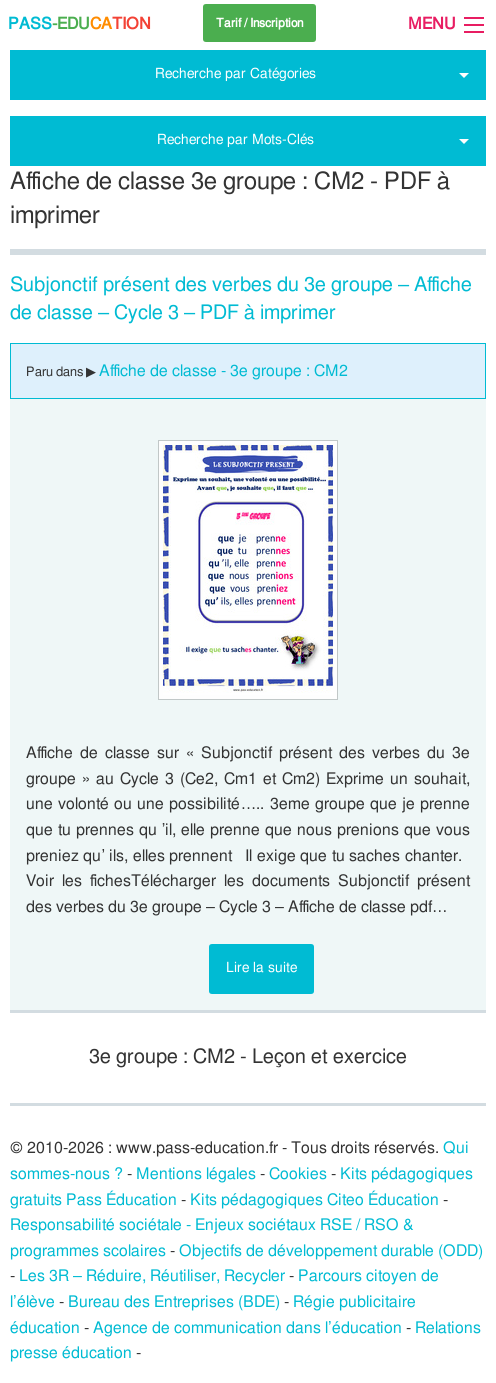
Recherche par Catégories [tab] (235, 73)
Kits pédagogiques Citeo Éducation (314, 1200)
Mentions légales (196, 1174)
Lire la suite (261, 967)
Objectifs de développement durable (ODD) (331, 1251)
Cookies (298, 1174)
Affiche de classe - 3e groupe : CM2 (223, 371)
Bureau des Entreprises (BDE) (174, 1302)
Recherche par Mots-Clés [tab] (235, 139)
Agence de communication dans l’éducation (247, 1328)
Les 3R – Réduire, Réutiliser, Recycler (152, 1276)
